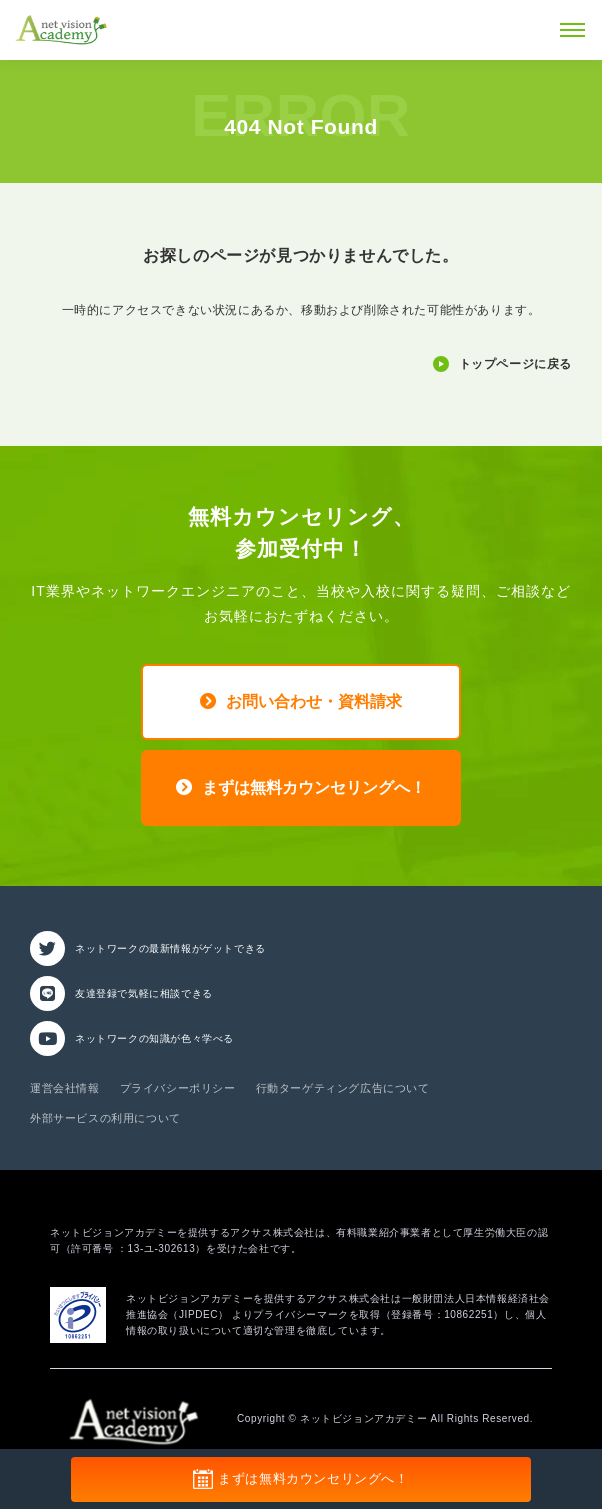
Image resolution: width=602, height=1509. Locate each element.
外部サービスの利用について (105, 1118)
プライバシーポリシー (178, 1088)
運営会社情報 (65, 1088)
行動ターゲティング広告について (343, 1088)
